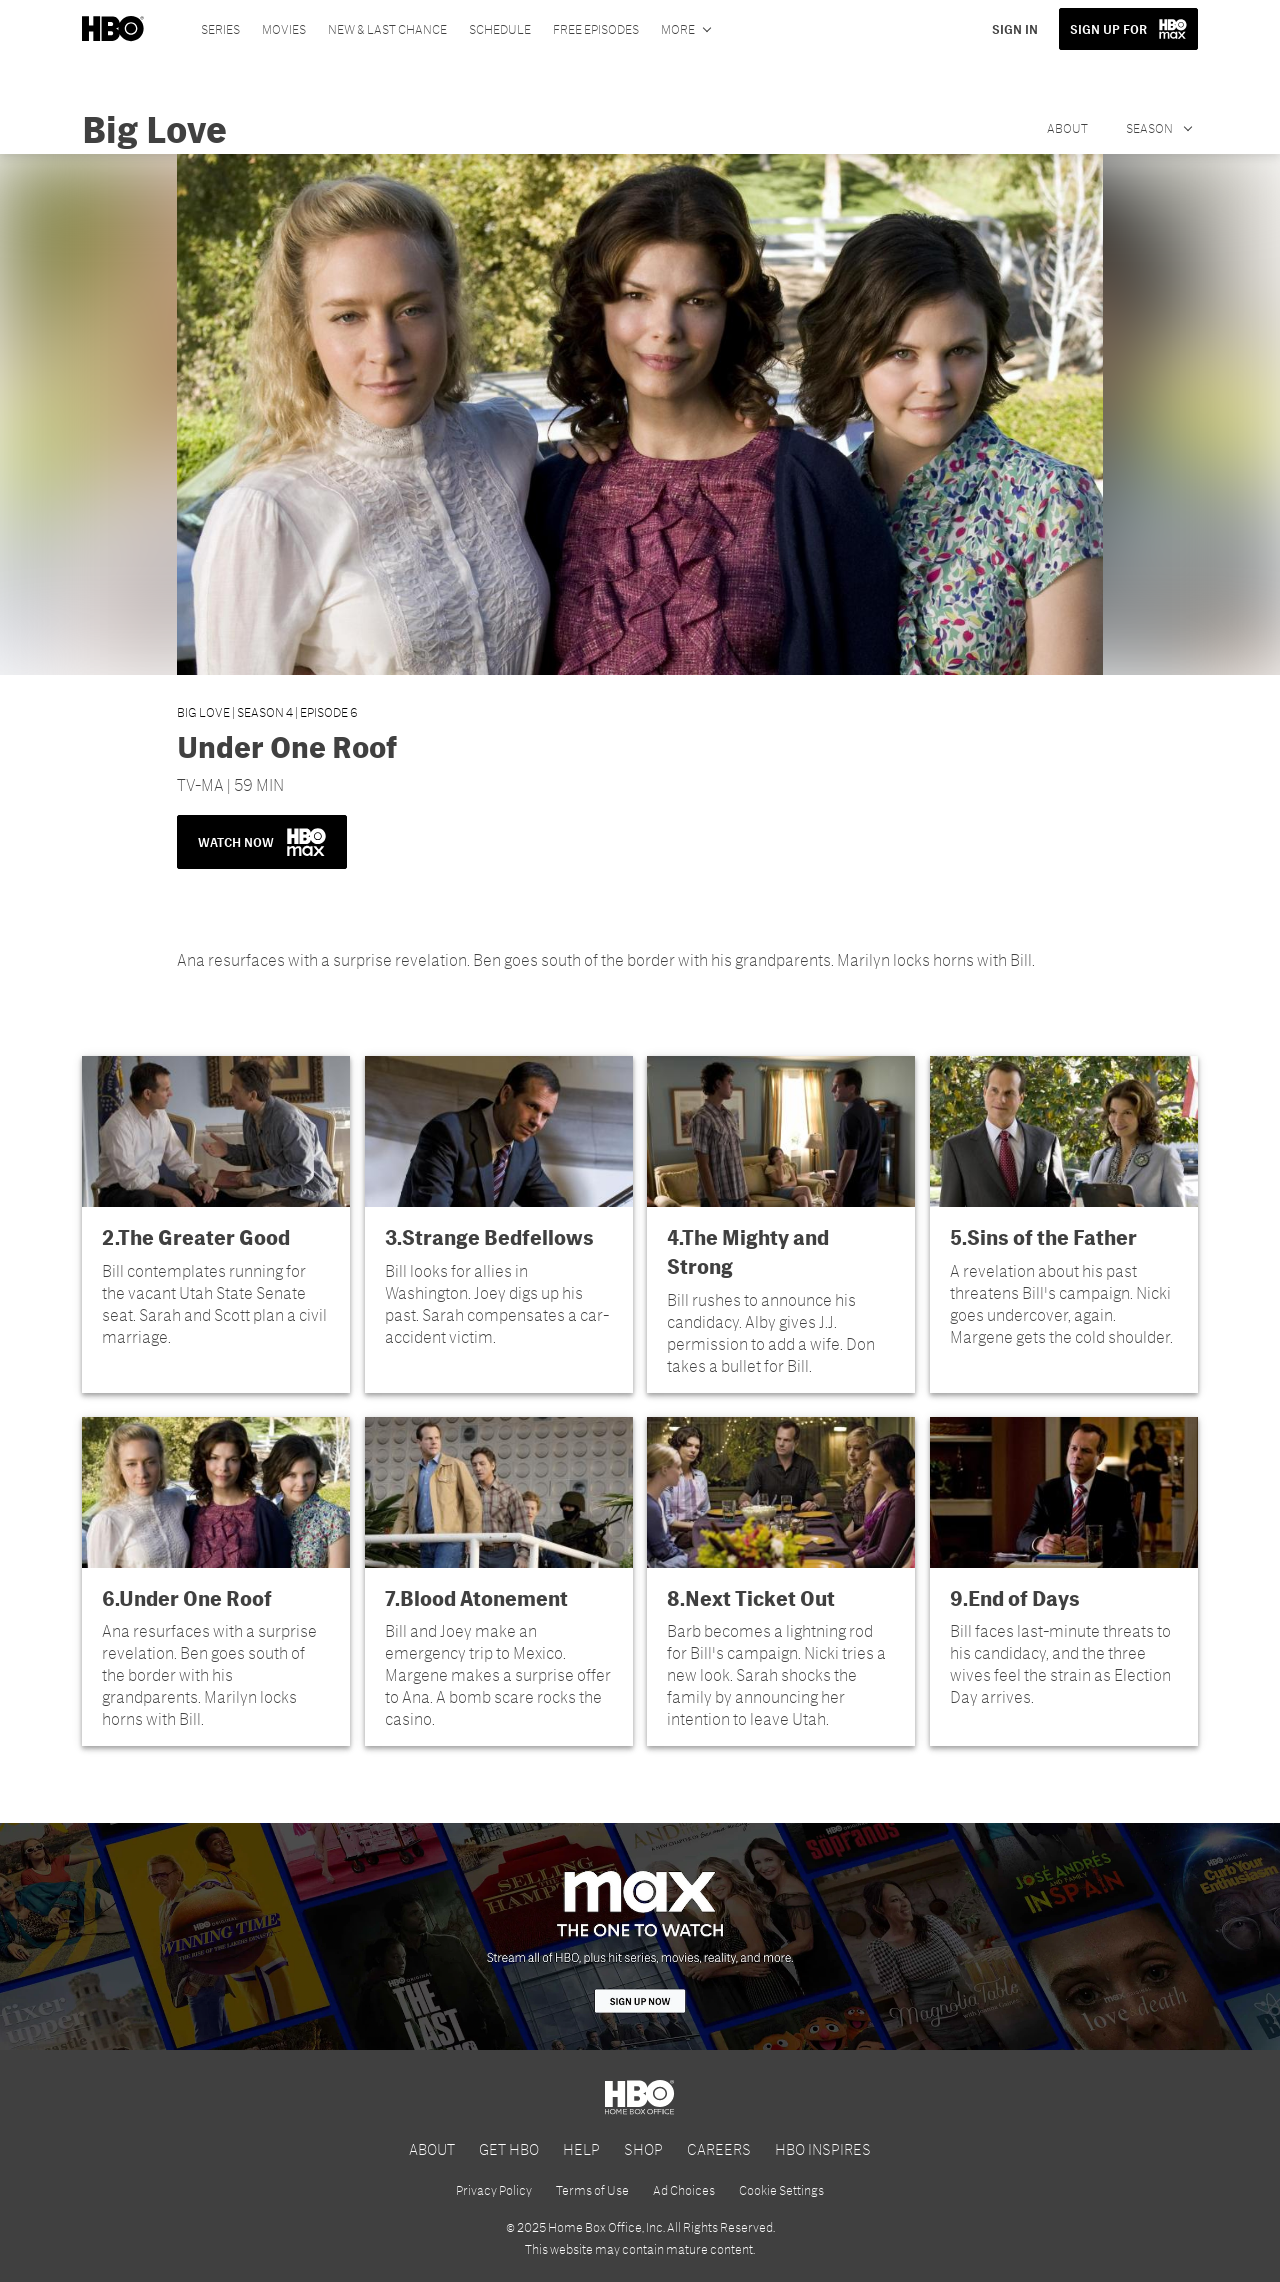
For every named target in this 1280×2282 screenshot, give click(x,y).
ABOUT (432, 2148)
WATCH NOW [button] (262, 842)
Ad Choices (684, 2190)
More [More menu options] (678, 29)
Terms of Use (592, 2190)
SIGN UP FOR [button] (1108, 29)
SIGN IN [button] (1015, 29)
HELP (581, 2148)
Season (1150, 128)
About (1067, 128)
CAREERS (719, 2148)
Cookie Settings (781, 2190)
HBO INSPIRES (823, 2148)
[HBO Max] (640, 1936)
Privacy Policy (494, 2190)
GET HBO (509, 2148)
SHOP (643, 2148)
